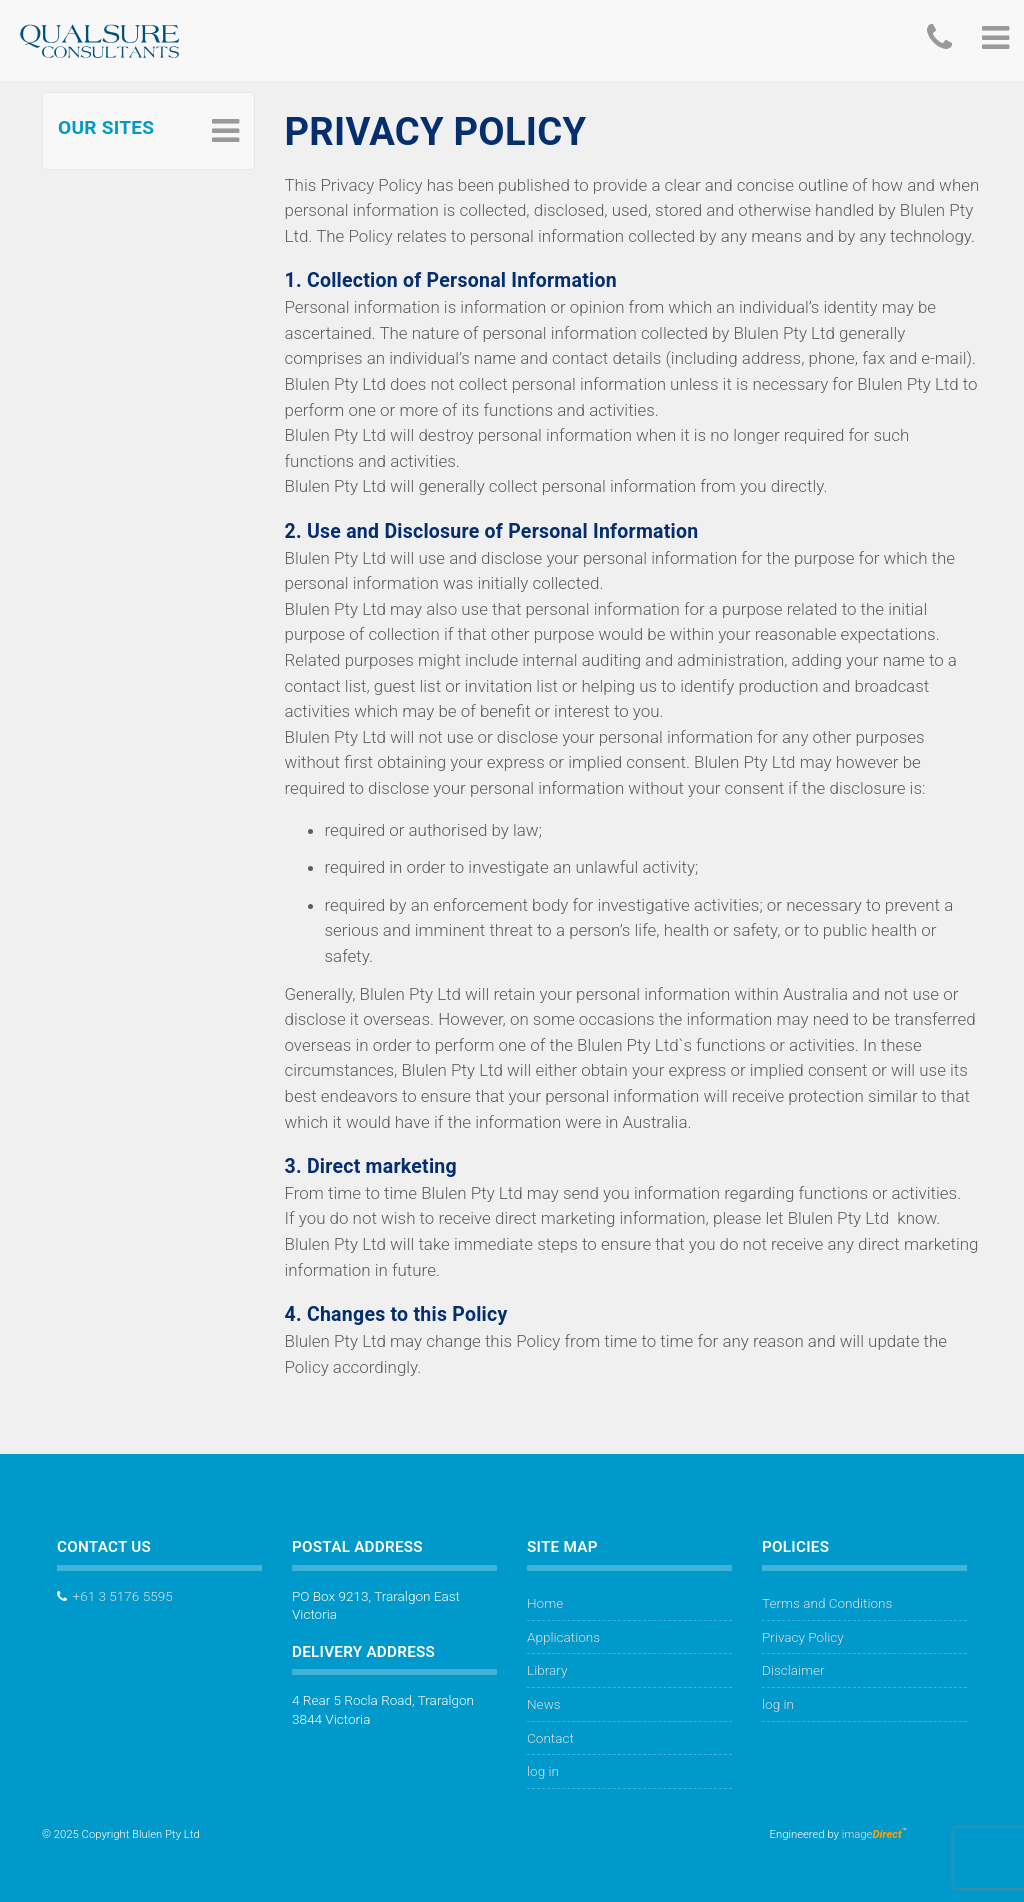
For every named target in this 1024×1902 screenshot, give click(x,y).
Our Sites (106, 127)
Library (547, 1670)
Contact (550, 1738)
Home (545, 1603)
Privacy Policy (803, 1637)
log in (543, 1771)
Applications (563, 1637)
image (872, 1834)
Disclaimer (793, 1670)
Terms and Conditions (827, 1603)
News (544, 1704)
